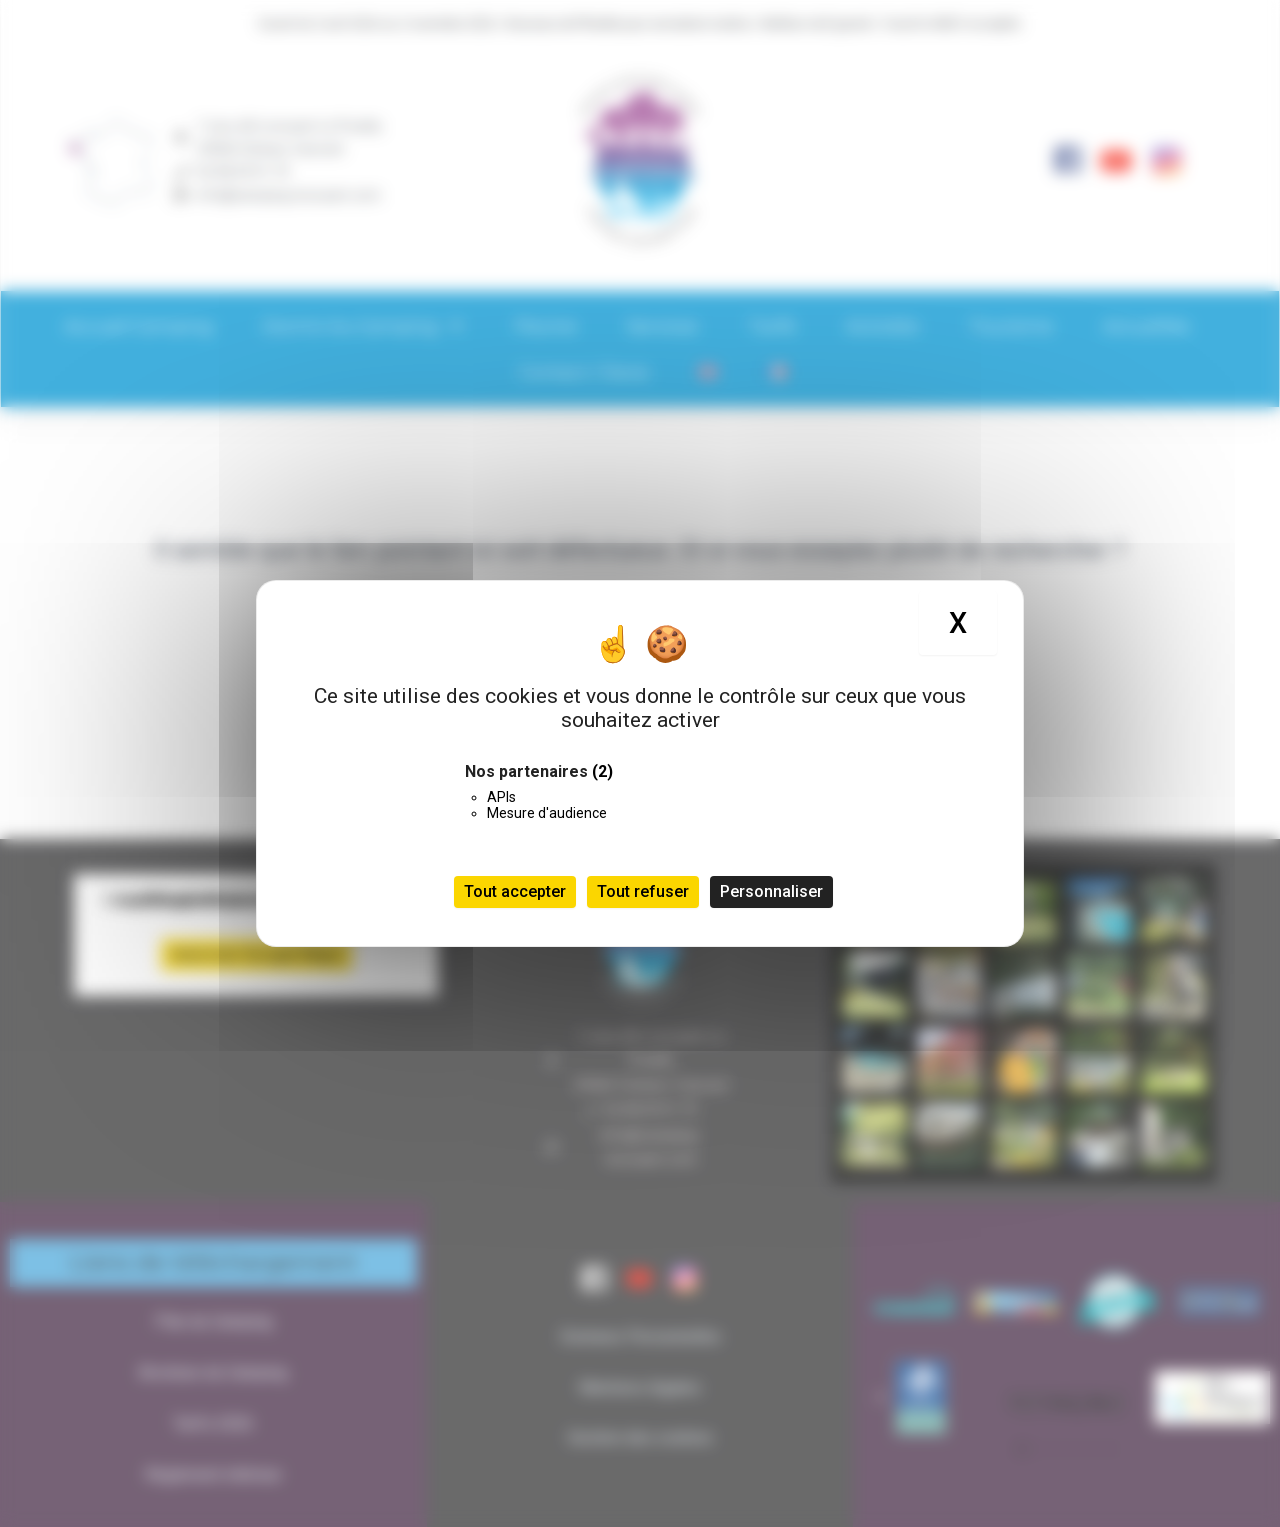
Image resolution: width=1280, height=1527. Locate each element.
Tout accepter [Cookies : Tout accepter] (515, 891)
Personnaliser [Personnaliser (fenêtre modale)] (771, 891)
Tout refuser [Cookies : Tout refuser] (643, 891)
